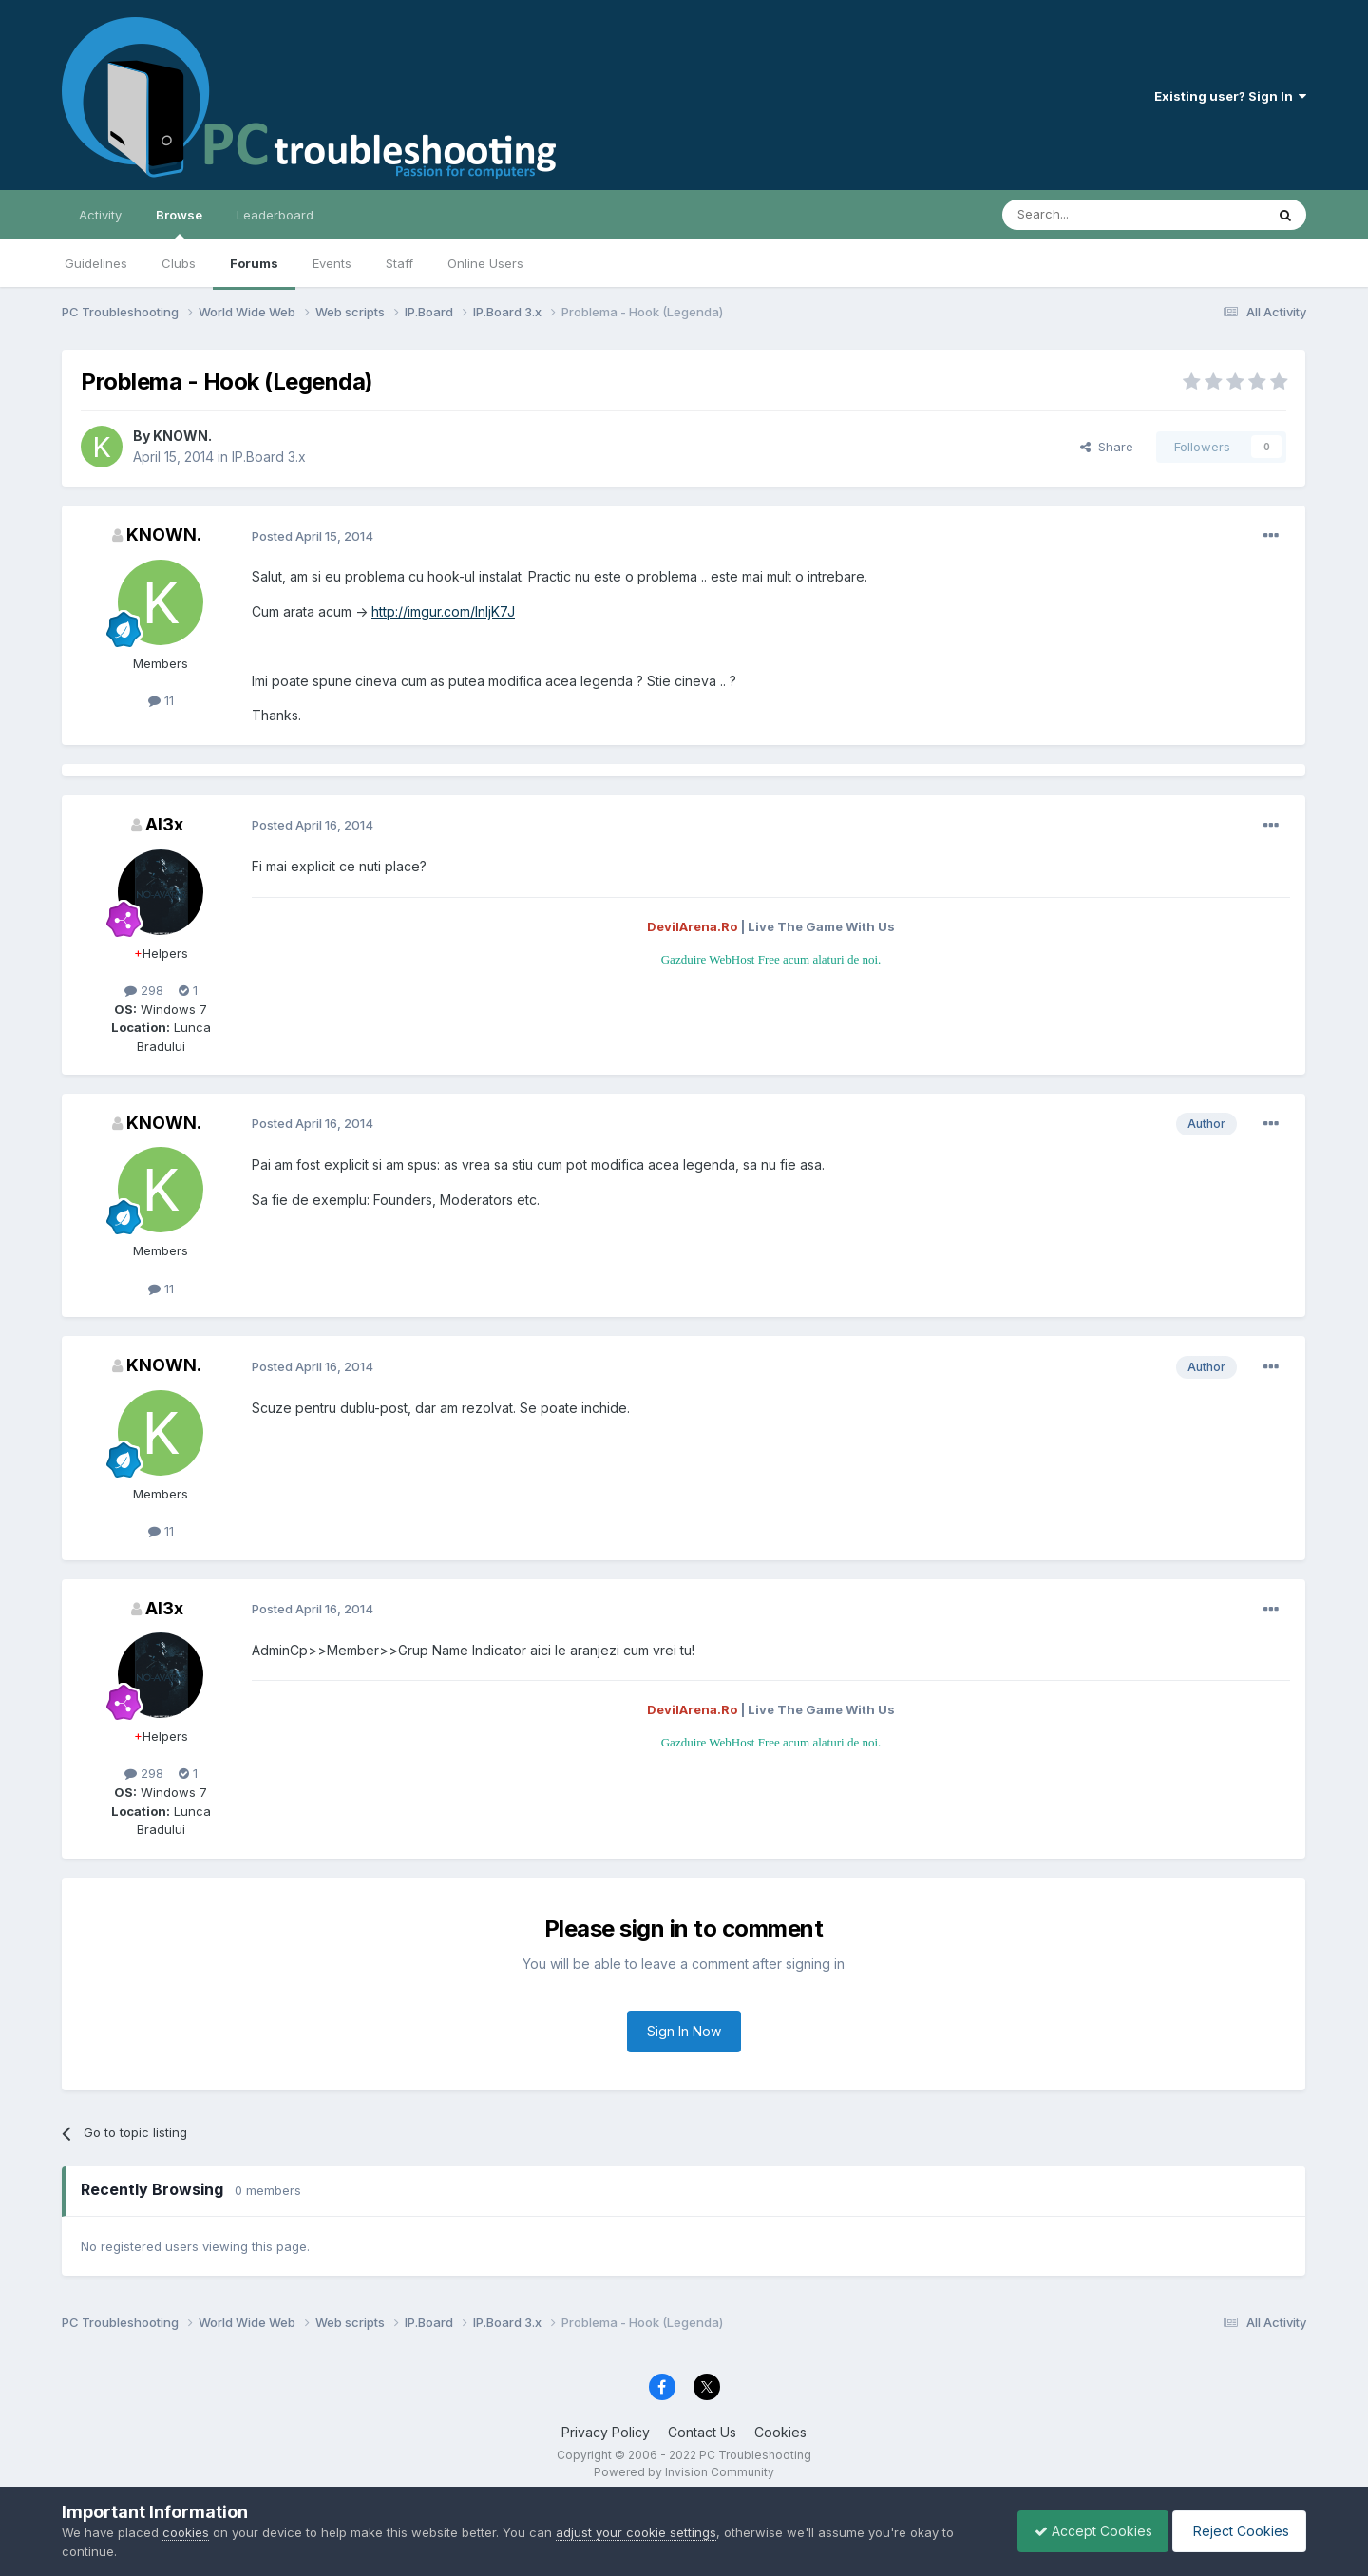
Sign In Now (684, 2031)
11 (161, 700)
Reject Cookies (1236, 2531)
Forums (254, 263)
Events (332, 263)
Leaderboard (275, 214)
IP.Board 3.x (269, 456)
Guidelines (96, 263)
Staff (399, 263)
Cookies (780, 2432)
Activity (100, 214)
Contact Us (702, 2432)
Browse (179, 223)
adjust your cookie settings (636, 2532)
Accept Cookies (1084, 2531)
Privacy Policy (605, 2432)
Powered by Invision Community (684, 2472)
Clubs (179, 263)
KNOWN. (182, 436)
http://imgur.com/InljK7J (443, 611)
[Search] (1085, 215)
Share (1106, 446)
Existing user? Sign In (1230, 96)
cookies (185, 2532)
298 (143, 990)
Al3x (164, 824)
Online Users (485, 263)
